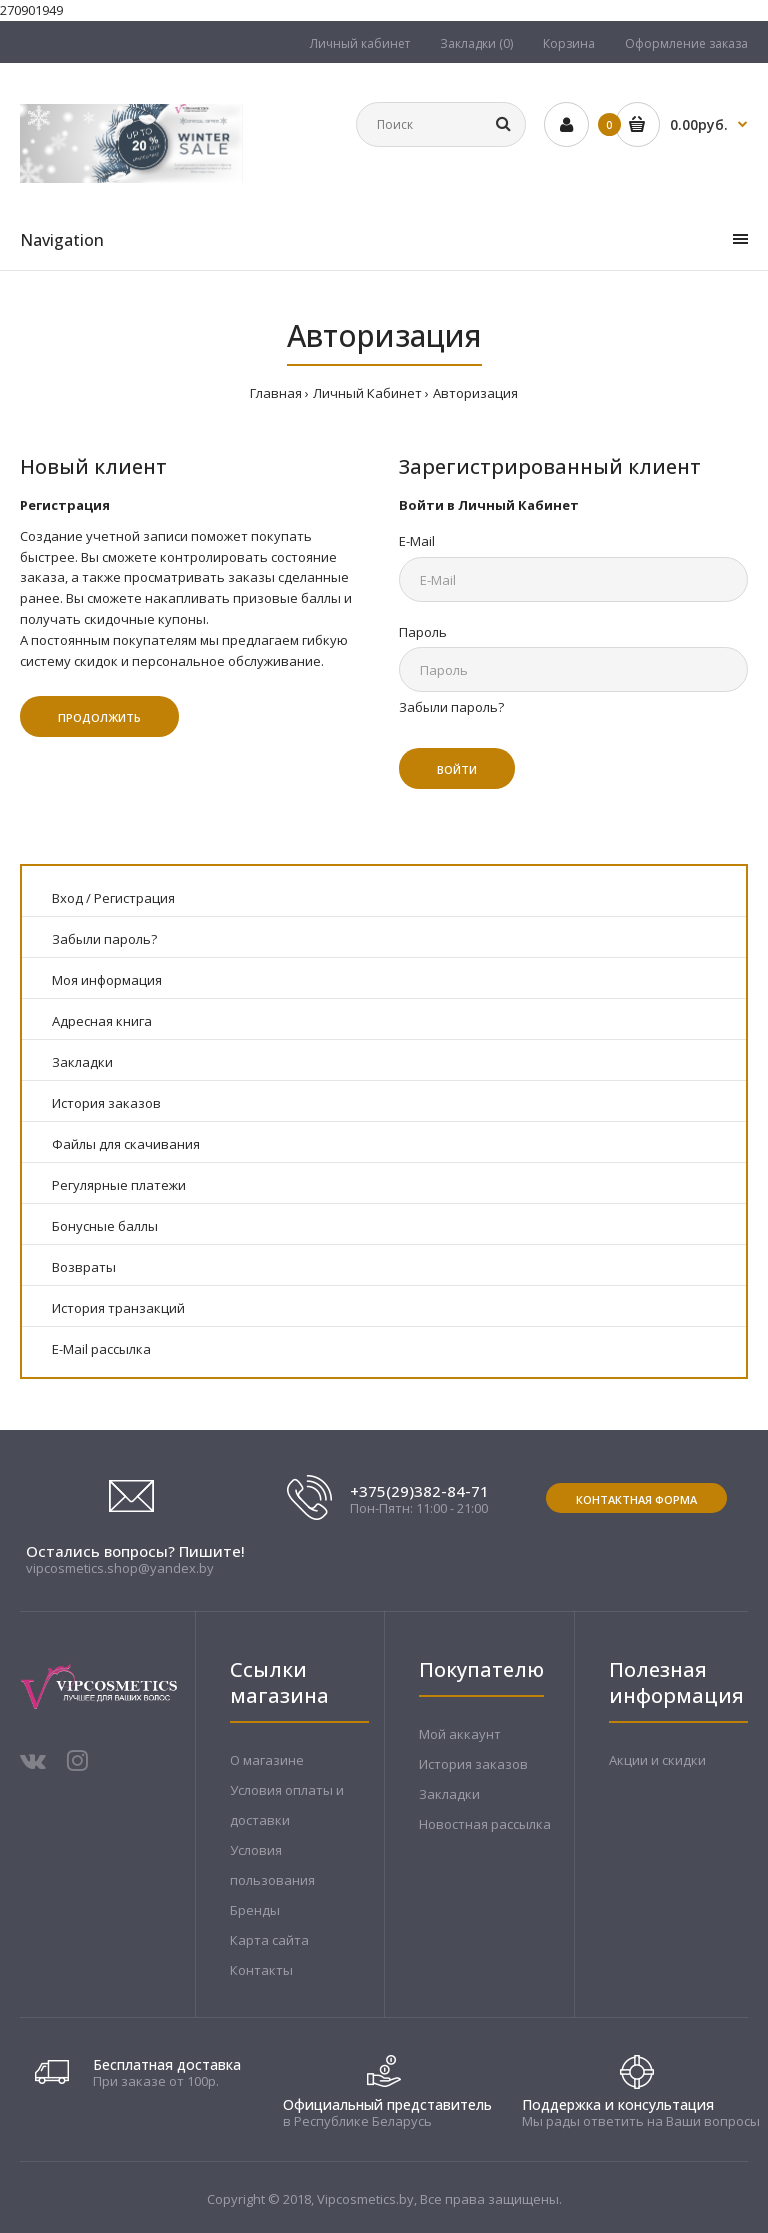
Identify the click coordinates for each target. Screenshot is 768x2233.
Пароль (423, 632)
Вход (67, 898)
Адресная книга (102, 1021)
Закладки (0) (476, 43)
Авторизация (475, 393)
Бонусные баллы (105, 1226)
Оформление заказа (686, 43)
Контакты (261, 1970)
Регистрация (134, 898)
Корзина (569, 43)
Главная (276, 393)
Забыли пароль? (451, 707)
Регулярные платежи (119, 1185)
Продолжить (99, 717)
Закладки (82, 1062)
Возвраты (84, 1267)
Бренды (255, 1910)
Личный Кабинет (367, 393)
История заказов (106, 1103)
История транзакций (118, 1308)
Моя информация (107, 980)
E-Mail (417, 541)
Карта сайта (269, 1940)
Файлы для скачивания (126, 1144)
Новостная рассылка (485, 1824)
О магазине (267, 1760)
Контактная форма (636, 1499)
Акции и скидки (657, 1760)
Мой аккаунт (460, 1734)
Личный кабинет (360, 43)
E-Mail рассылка (101, 1349)
